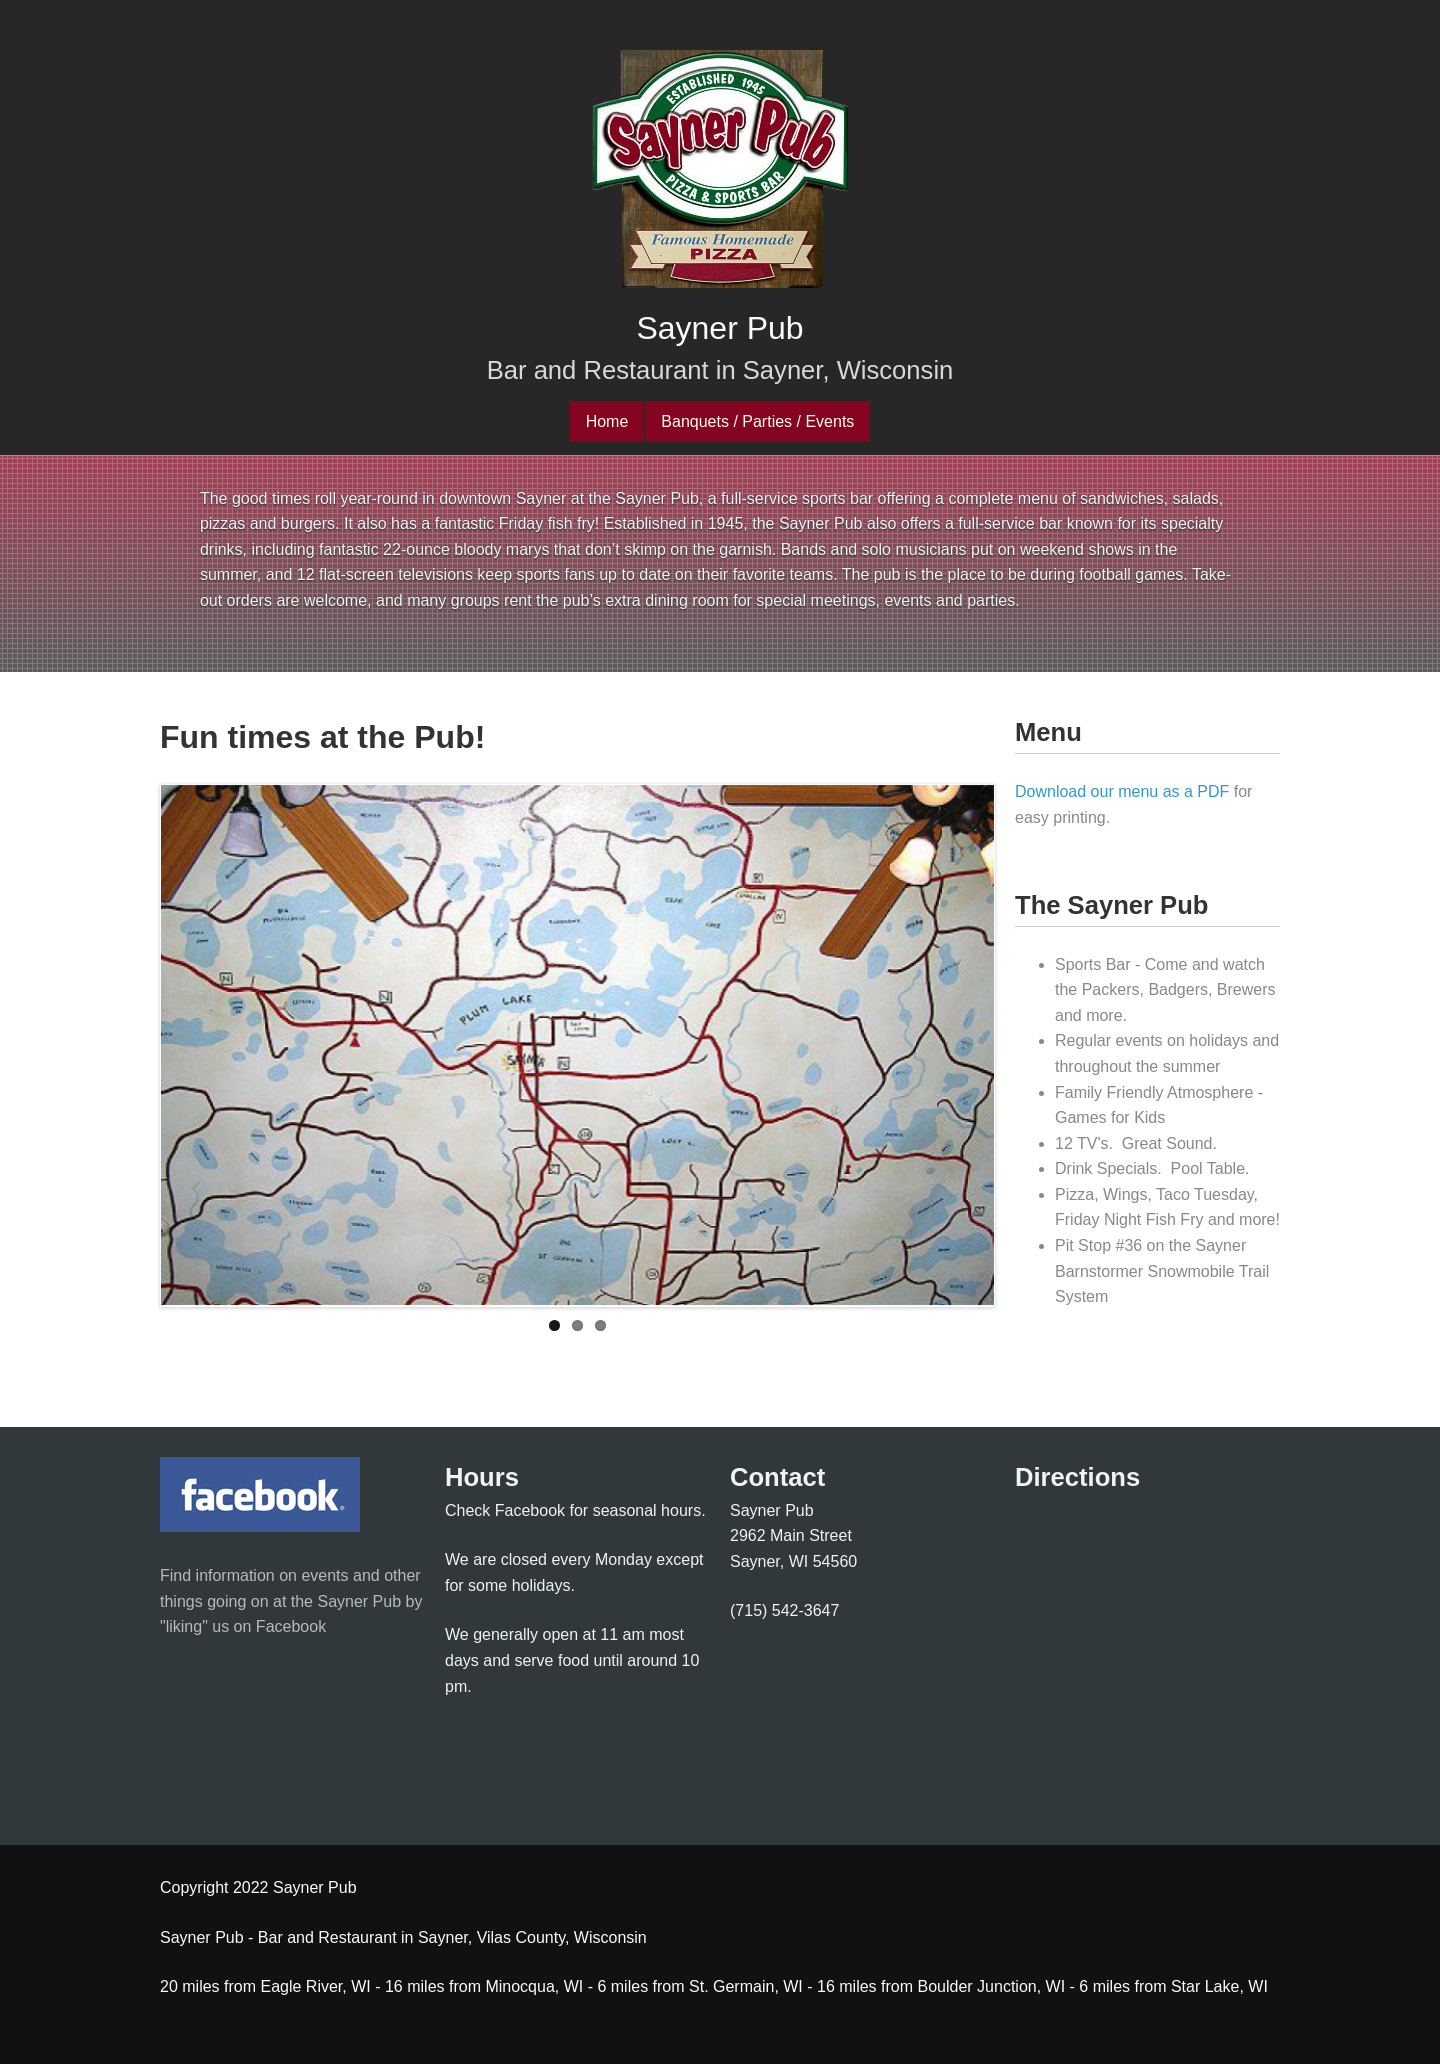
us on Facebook (267, 1626)
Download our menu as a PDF (1122, 791)
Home (607, 421)
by (411, 1601)
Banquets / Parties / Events (757, 421)
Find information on (230, 1575)
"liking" (184, 1626)
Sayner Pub (719, 328)
